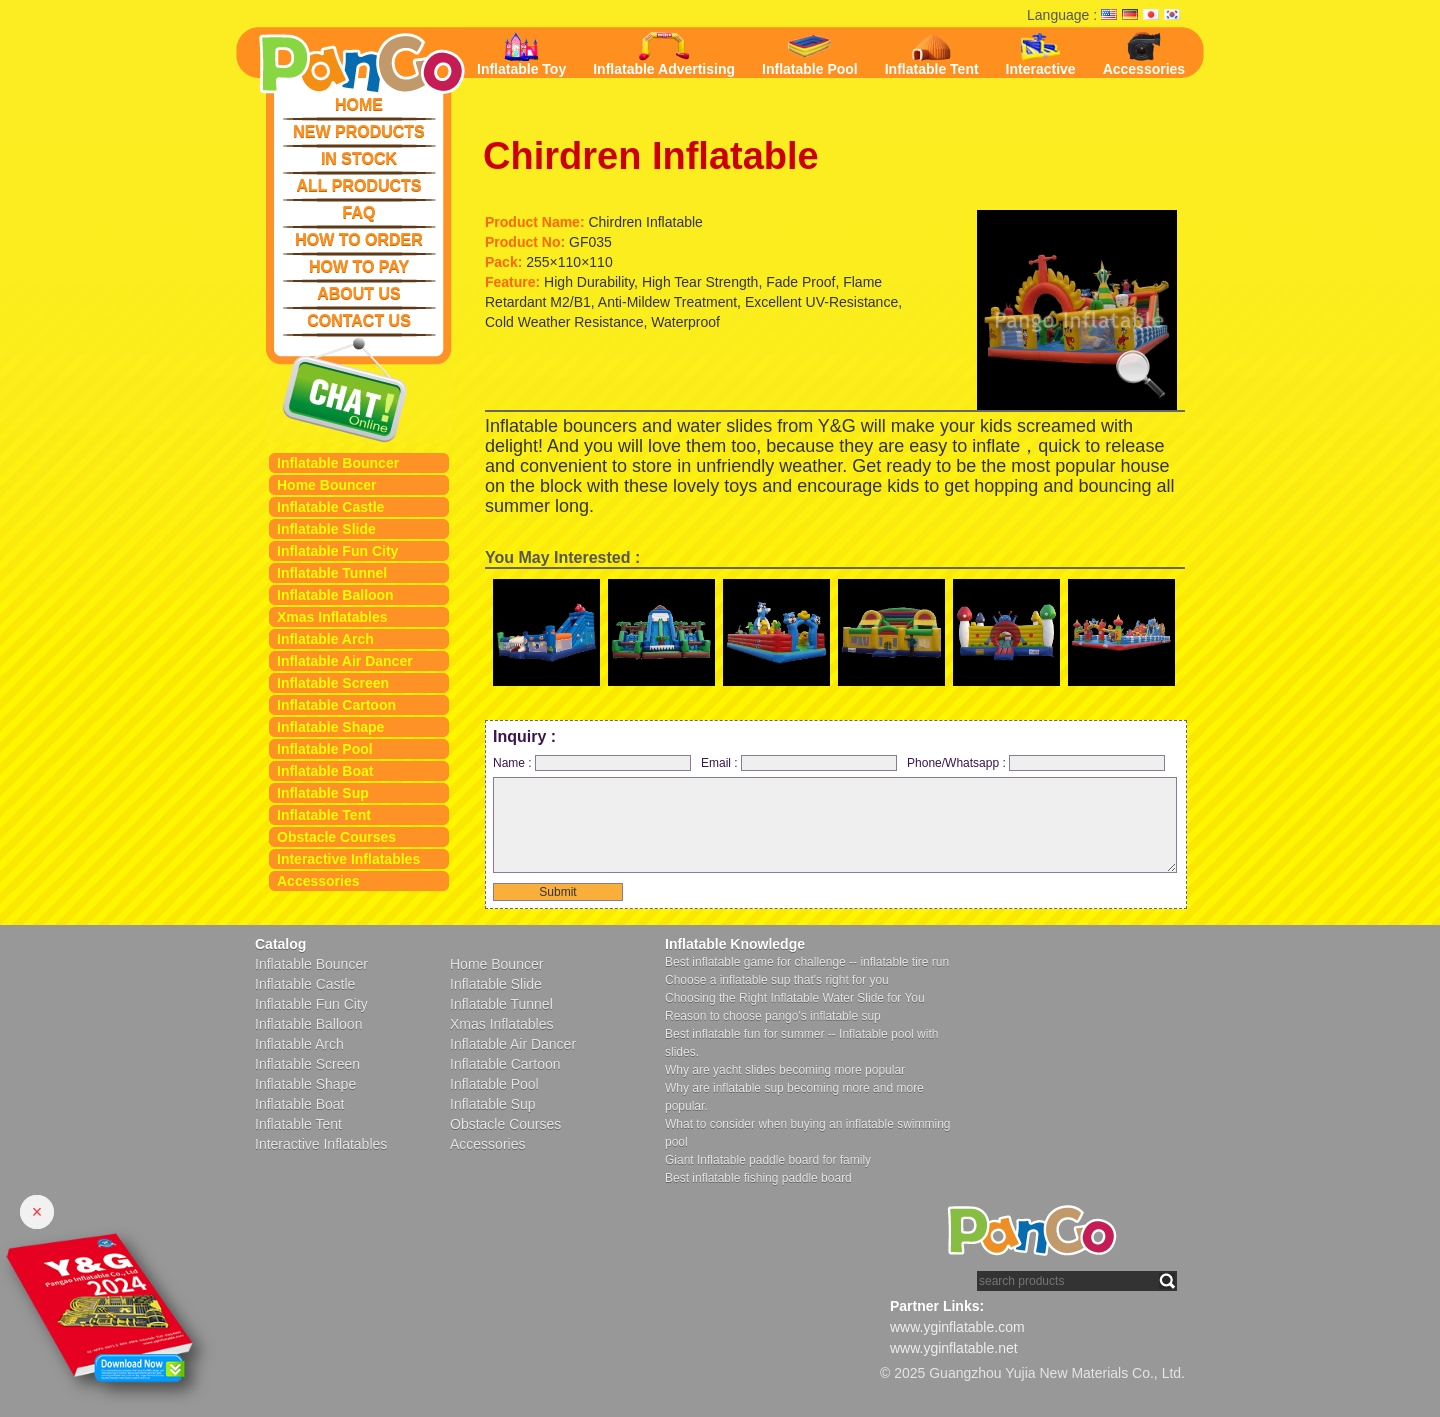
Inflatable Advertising (664, 54)
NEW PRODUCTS (359, 131)
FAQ (359, 212)
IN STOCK (359, 158)
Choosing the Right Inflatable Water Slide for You (795, 998)
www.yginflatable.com (957, 1327)
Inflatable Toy (521, 54)
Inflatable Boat (325, 771)
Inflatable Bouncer (338, 463)
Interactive (1041, 54)
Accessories (318, 881)
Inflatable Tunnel (332, 573)
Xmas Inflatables (332, 617)
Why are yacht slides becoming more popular (785, 1070)
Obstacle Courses (336, 837)
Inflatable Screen (333, 683)
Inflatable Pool (325, 749)
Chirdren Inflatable (651, 156)
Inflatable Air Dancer (345, 661)
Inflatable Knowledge (735, 944)
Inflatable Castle (330, 507)
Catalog (280, 944)
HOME (359, 104)
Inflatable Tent (324, 815)
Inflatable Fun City (337, 551)
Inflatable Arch (325, 639)
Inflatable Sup (323, 793)
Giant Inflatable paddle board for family (768, 1160)
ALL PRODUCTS (358, 185)
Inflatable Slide (326, 529)
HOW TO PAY (359, 266)
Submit (557, 892)
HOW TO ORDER (359, 239)
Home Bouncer (327, 485)
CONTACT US (359, 320)
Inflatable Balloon (335, 595)
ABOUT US (359, 293)
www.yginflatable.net (954, 1348)
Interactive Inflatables (348, 859)
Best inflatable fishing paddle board (758, 1178)
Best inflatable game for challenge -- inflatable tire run (807, 962)
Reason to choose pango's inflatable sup (773, 1016)
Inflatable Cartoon (336, 705)
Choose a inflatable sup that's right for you (777, 980)
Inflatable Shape (330, 727)
